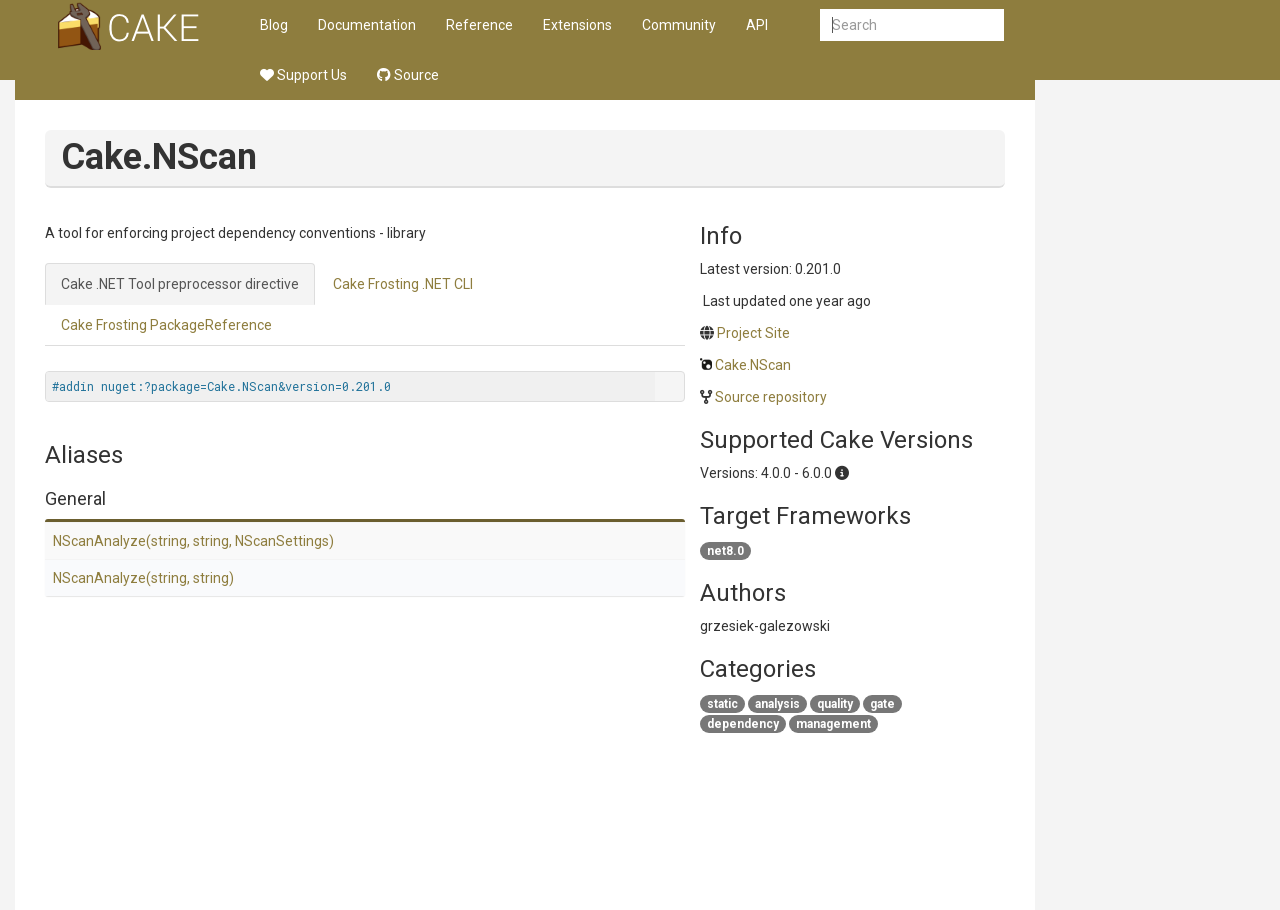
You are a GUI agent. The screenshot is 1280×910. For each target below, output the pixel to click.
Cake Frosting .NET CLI (403, 284)
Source (408, 75)
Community (679, 25)
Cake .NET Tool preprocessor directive (180, 284)
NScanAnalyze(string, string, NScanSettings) (193, 541)
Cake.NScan (753, 365)
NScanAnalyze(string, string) (143, 578)
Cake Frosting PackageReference (166, 325)
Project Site (753, 333)
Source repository (771, 397)
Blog (274, 25)
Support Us (303, 75)
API (757, 25)
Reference (479, 25)
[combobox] (912, 25)
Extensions (577, 25)
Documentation (367, 25)
